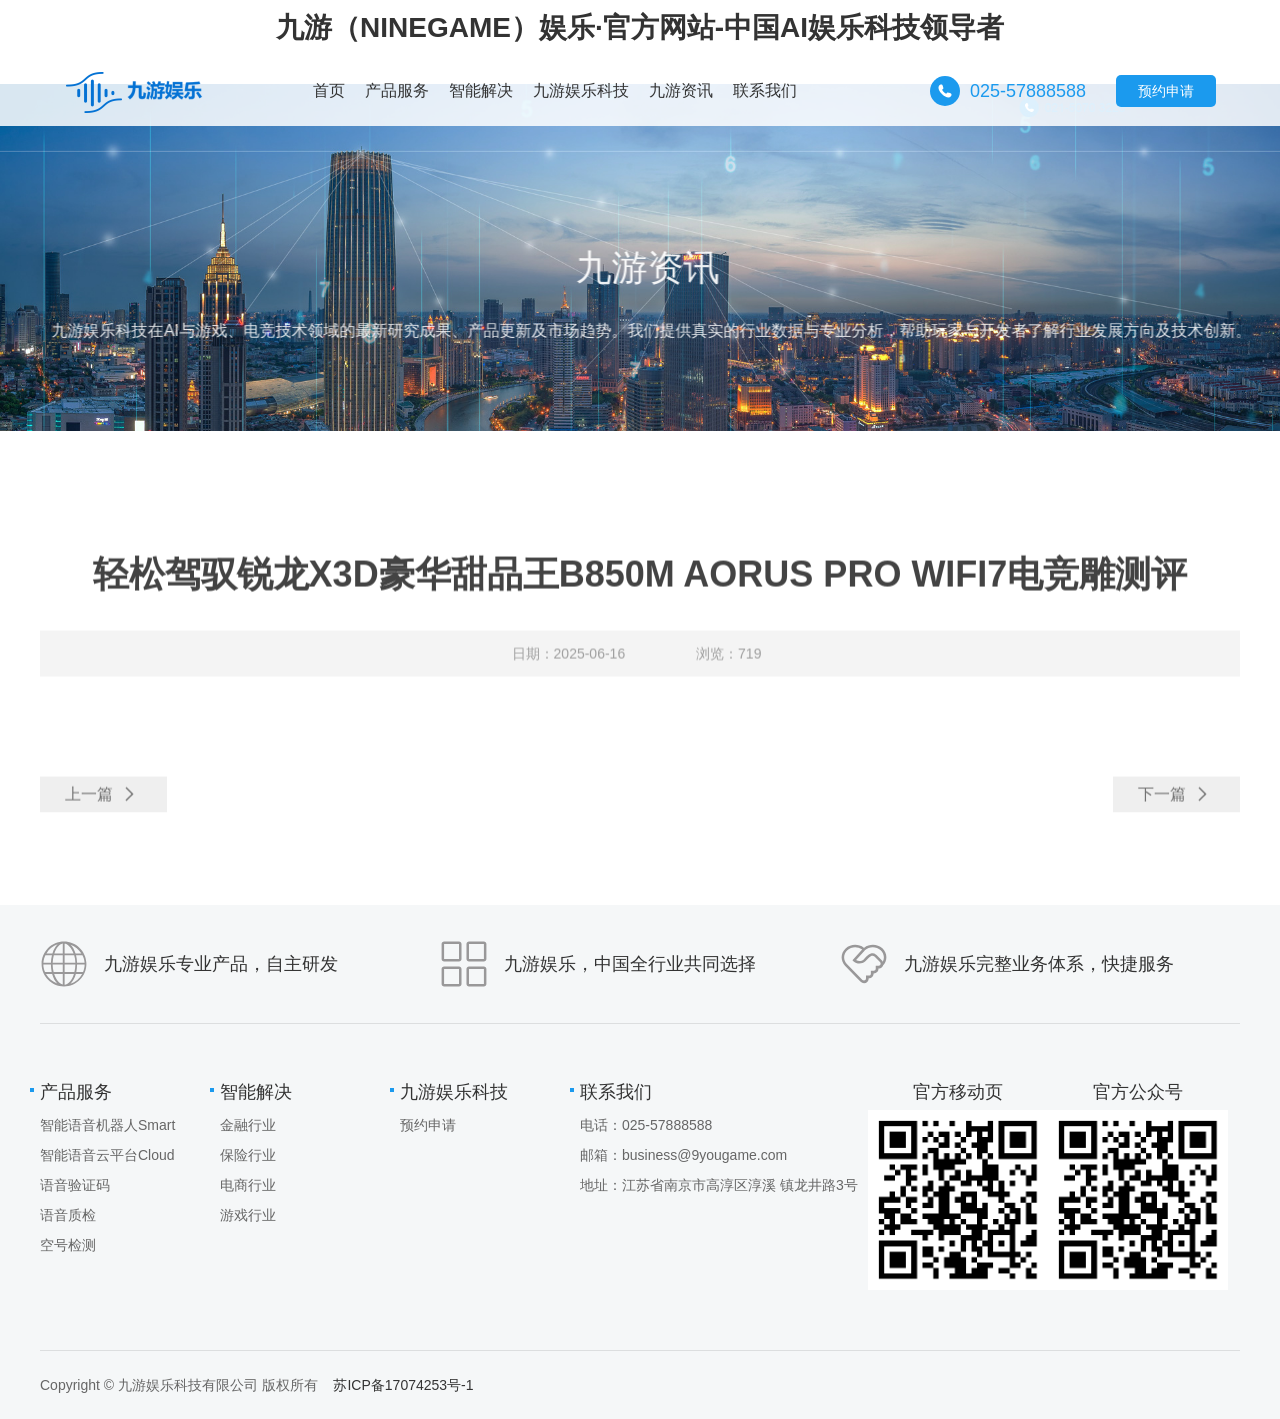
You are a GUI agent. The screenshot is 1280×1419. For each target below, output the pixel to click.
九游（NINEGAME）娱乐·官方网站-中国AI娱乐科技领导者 (640, 27)
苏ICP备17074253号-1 (403, 1385)
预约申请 (1166, 91)
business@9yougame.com (704, 1155)
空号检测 (68, 1245)
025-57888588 (1028, 91)
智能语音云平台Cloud (107, 1155)
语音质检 (68, 1215)
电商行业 (248, 1185)
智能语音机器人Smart (107, 1125)
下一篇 (1174, 803)
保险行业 (248, 1155)
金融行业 (248, 1125)
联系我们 (616, 1092)
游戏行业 (248, 1215)
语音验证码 (75, 1185)
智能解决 (256, 1092)
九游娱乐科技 (454, 1092)
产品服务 (76, 1092)
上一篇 (101, 803)
